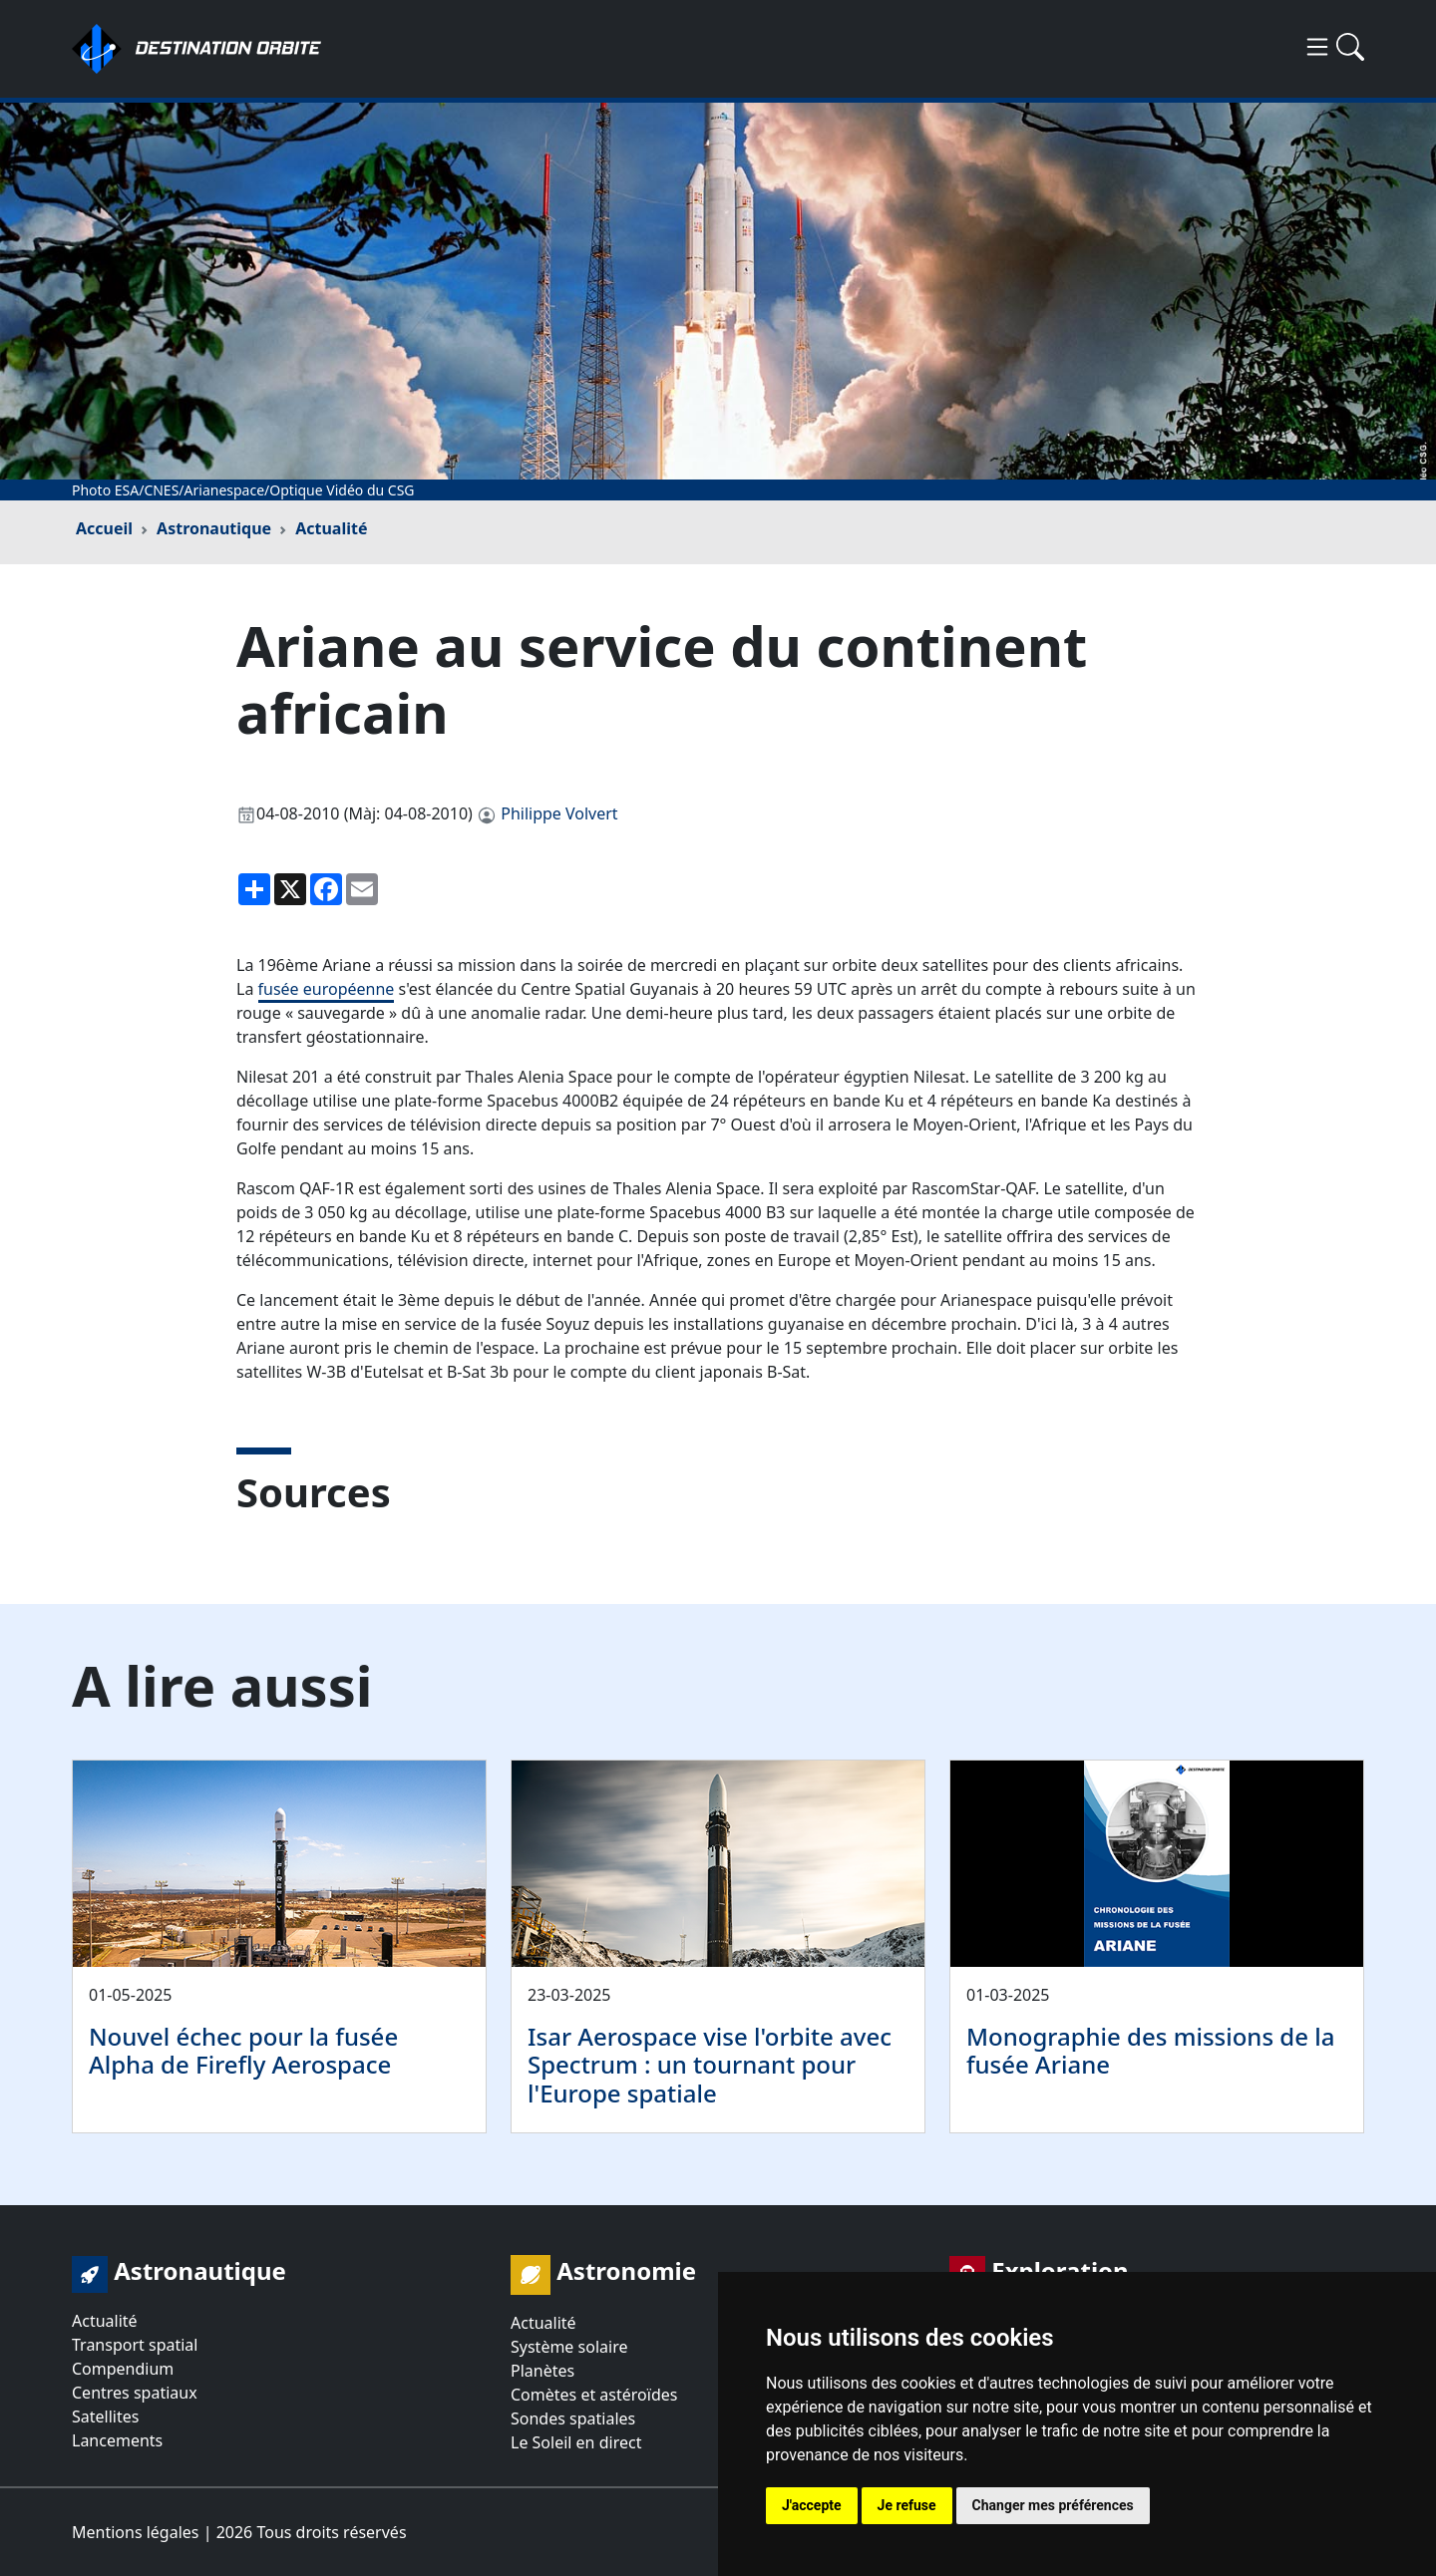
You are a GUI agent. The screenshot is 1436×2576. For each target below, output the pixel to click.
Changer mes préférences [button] (1053, 2505)
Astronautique (214, 528)
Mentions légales (135, 2532)
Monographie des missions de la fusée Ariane (1150, 2051)
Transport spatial (134, 2345)
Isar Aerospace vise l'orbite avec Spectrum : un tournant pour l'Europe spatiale (710, 2065)
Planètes (542, 2371)
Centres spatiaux (134, 2393)
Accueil (104, 528)
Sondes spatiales (573, 2418)
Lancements (117, 2440)
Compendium (123, 2369)
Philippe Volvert (559, 813)
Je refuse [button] (907, 2505)
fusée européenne (326, 989)
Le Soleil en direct (576, 2442)
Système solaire (569, 2347)
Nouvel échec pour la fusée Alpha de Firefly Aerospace (243, 2051)
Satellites (105, 2416)
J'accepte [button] (812, 2505)
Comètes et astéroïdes (594, 2395)
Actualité (331, 528)
